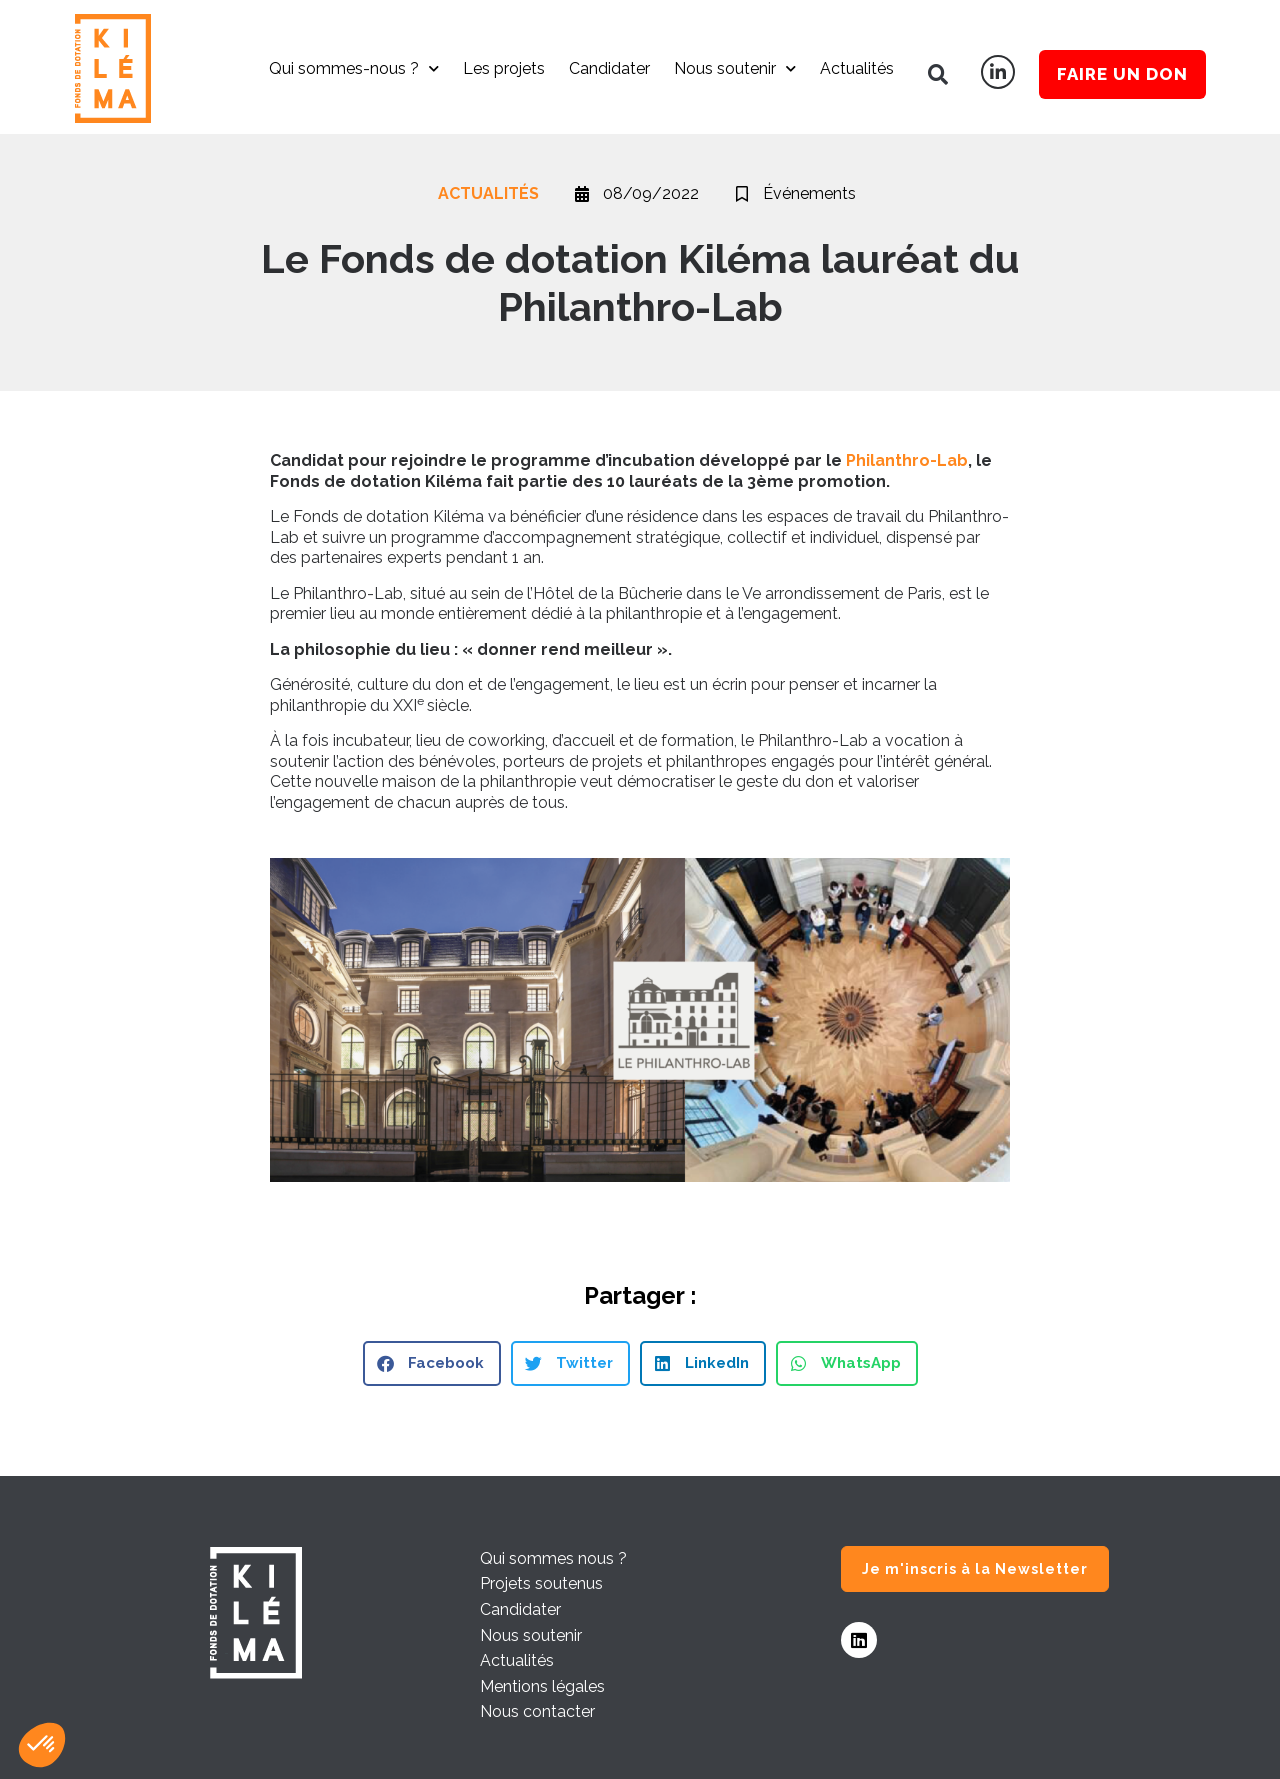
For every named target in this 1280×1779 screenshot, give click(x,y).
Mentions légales (542, 1686)
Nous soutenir (735, 68)
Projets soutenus (541, 1583)
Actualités (857, 68)
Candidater (609, 68)
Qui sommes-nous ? (354, 68)
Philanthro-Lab (907, 460)
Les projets (504, 68)
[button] (937, 74)
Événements (809, 193)
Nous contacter (537, 1711)
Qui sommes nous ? (553, 1558)
